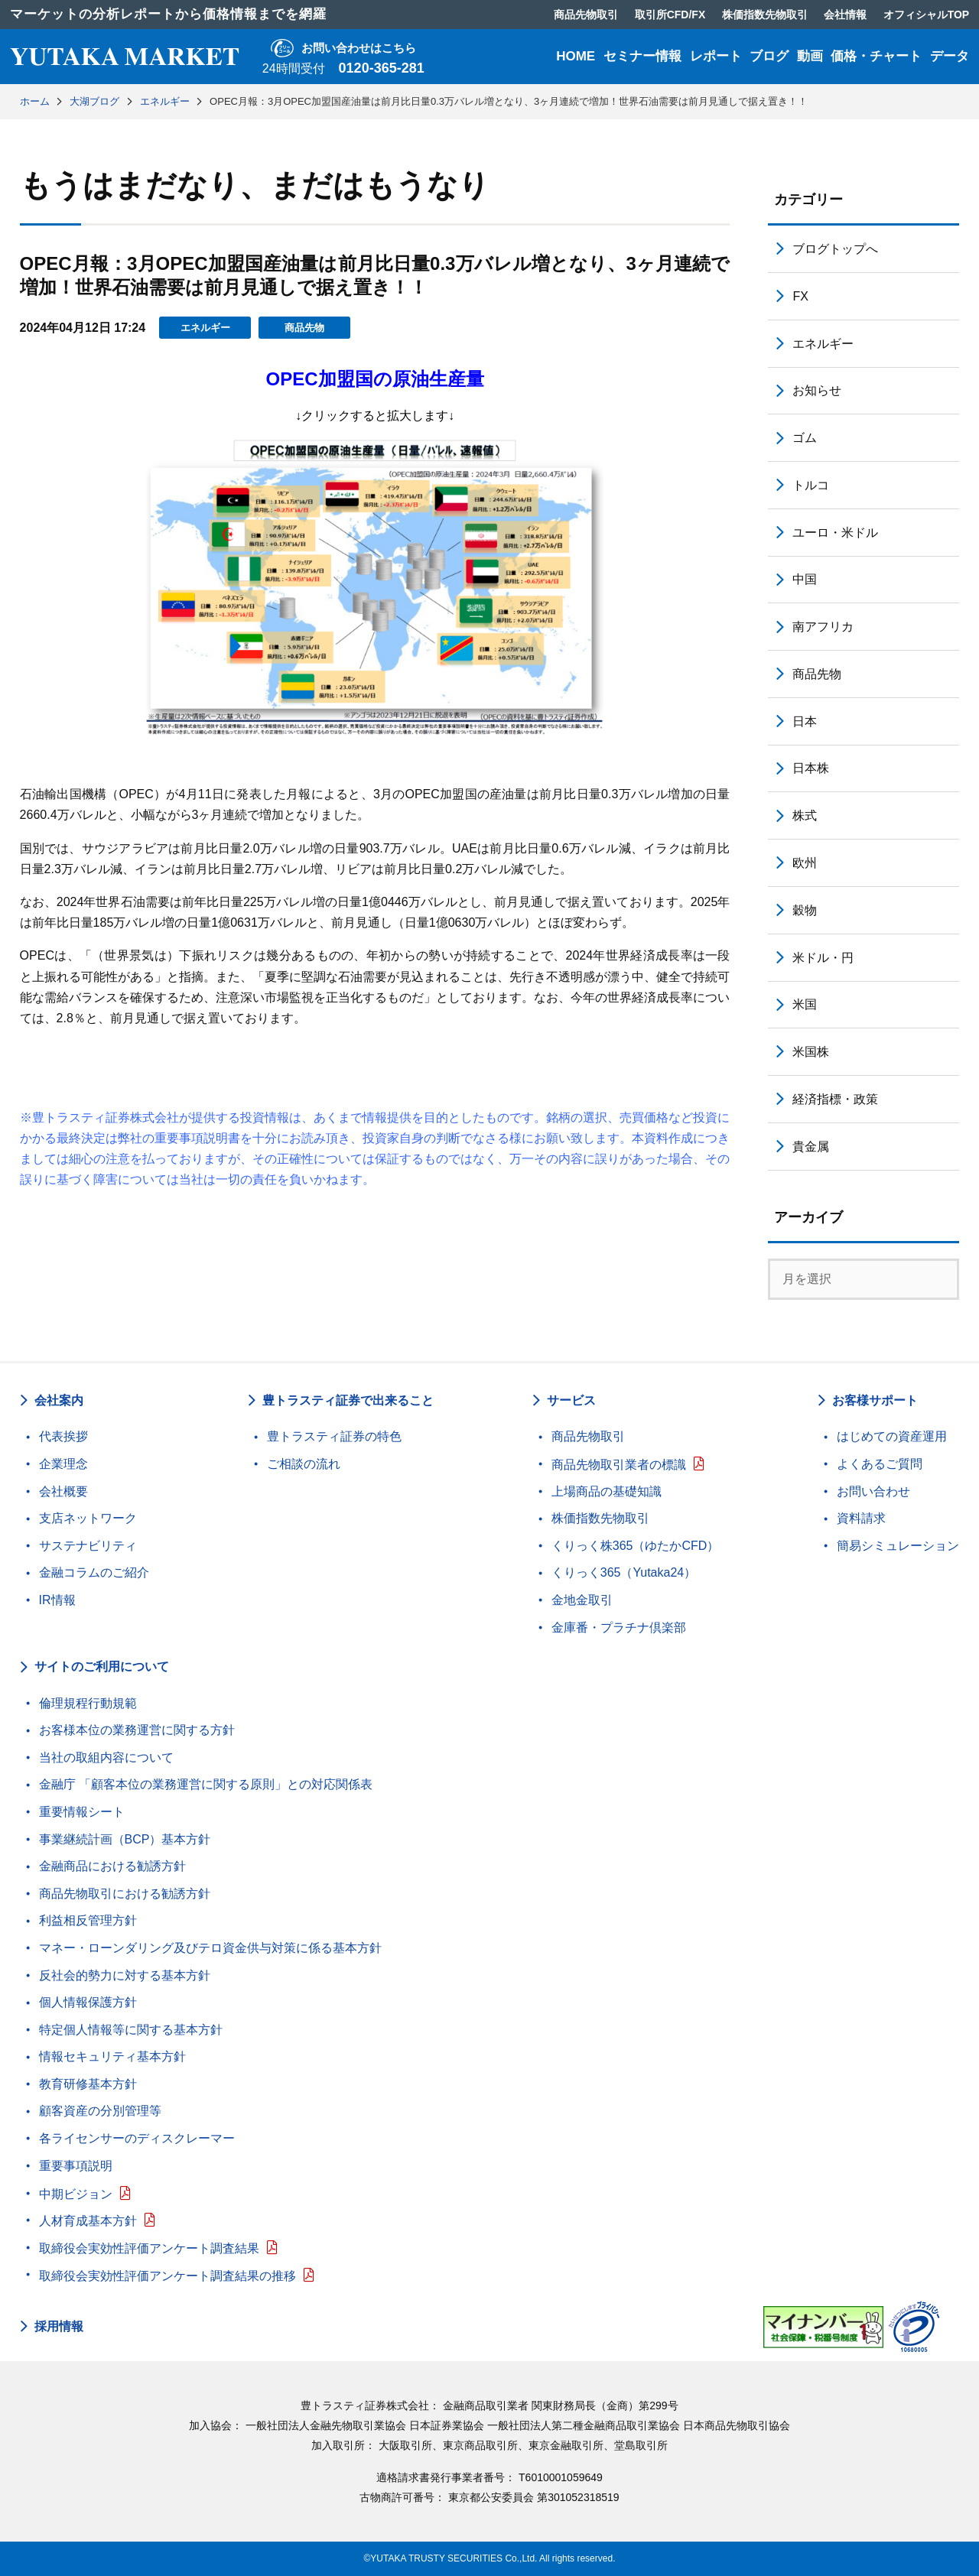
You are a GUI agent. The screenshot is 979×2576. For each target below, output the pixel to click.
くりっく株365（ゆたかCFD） (635, 1545)
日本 (804, 721)
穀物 (804, 910)
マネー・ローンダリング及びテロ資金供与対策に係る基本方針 (210, 1947)
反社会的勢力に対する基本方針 (124, 1975)
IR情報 (57, 1599)
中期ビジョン (75, 2194)
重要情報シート (82, 1811)
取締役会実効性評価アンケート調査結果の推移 (167, 2275)
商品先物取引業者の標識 (618, 1464)
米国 (804, 1004)
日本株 (810, 768)
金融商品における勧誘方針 (112, 1866)
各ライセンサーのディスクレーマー (137, 2138)
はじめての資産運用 (892, 1436)
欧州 (804, 862)
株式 (804, 815)
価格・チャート (876, 56)
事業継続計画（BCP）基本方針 (125, 1839)
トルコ (810, 485)
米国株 (810, 1051)
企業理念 (63, 1463)
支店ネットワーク (88, 1518)
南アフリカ (823, 626)
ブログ (769, 56)
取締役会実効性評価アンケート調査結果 (149, 2248)
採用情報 (58, 2327)
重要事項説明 (75, 2165)
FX (800, 296)
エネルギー (205, 327)
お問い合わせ (873, 1491)
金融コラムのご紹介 (94, 1572)
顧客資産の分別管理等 (100, 2110)
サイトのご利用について (101, 1666)
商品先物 (304, 327)
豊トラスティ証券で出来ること (348, 1400)
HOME (575, 56)
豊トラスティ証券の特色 (334, 1436)
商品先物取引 (588, 1436)
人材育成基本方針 (88, 2220)
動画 (810, 56)
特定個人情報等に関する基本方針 (131, 2029)
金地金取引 (582, 1599)
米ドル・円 (823, 957)
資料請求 (861, 1518)
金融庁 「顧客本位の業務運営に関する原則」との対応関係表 (205, 1784)
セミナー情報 (642, 56)
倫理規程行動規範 (88, 1703)
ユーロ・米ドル (835, 532)
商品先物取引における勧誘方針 (124, 1893)
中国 (804, 579)
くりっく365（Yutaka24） (623, 1572)
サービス (571, 1400)
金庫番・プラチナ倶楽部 (618, 1627)
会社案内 (58, 1400)
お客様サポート (875, 1400)
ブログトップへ (835, 248)
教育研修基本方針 (88, 2083)
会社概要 (63, 1491)
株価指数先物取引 (600, 1518)
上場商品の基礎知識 (606, 1491)
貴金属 (810, 1146)
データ (949, 56)
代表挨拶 (63, 1436)
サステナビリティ (88, 1545)
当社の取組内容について (106, 1757)
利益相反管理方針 (88, 1920)
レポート (716, 56)
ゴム (804, 437)
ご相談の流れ (303, 1463)
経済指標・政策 (835, 1099)
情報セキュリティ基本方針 (112, 2056)
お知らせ (816, 390)
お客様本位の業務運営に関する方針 (137, 1729)
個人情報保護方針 (88, 2002)
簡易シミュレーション (898, 1545)
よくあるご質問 (879, 1463)
